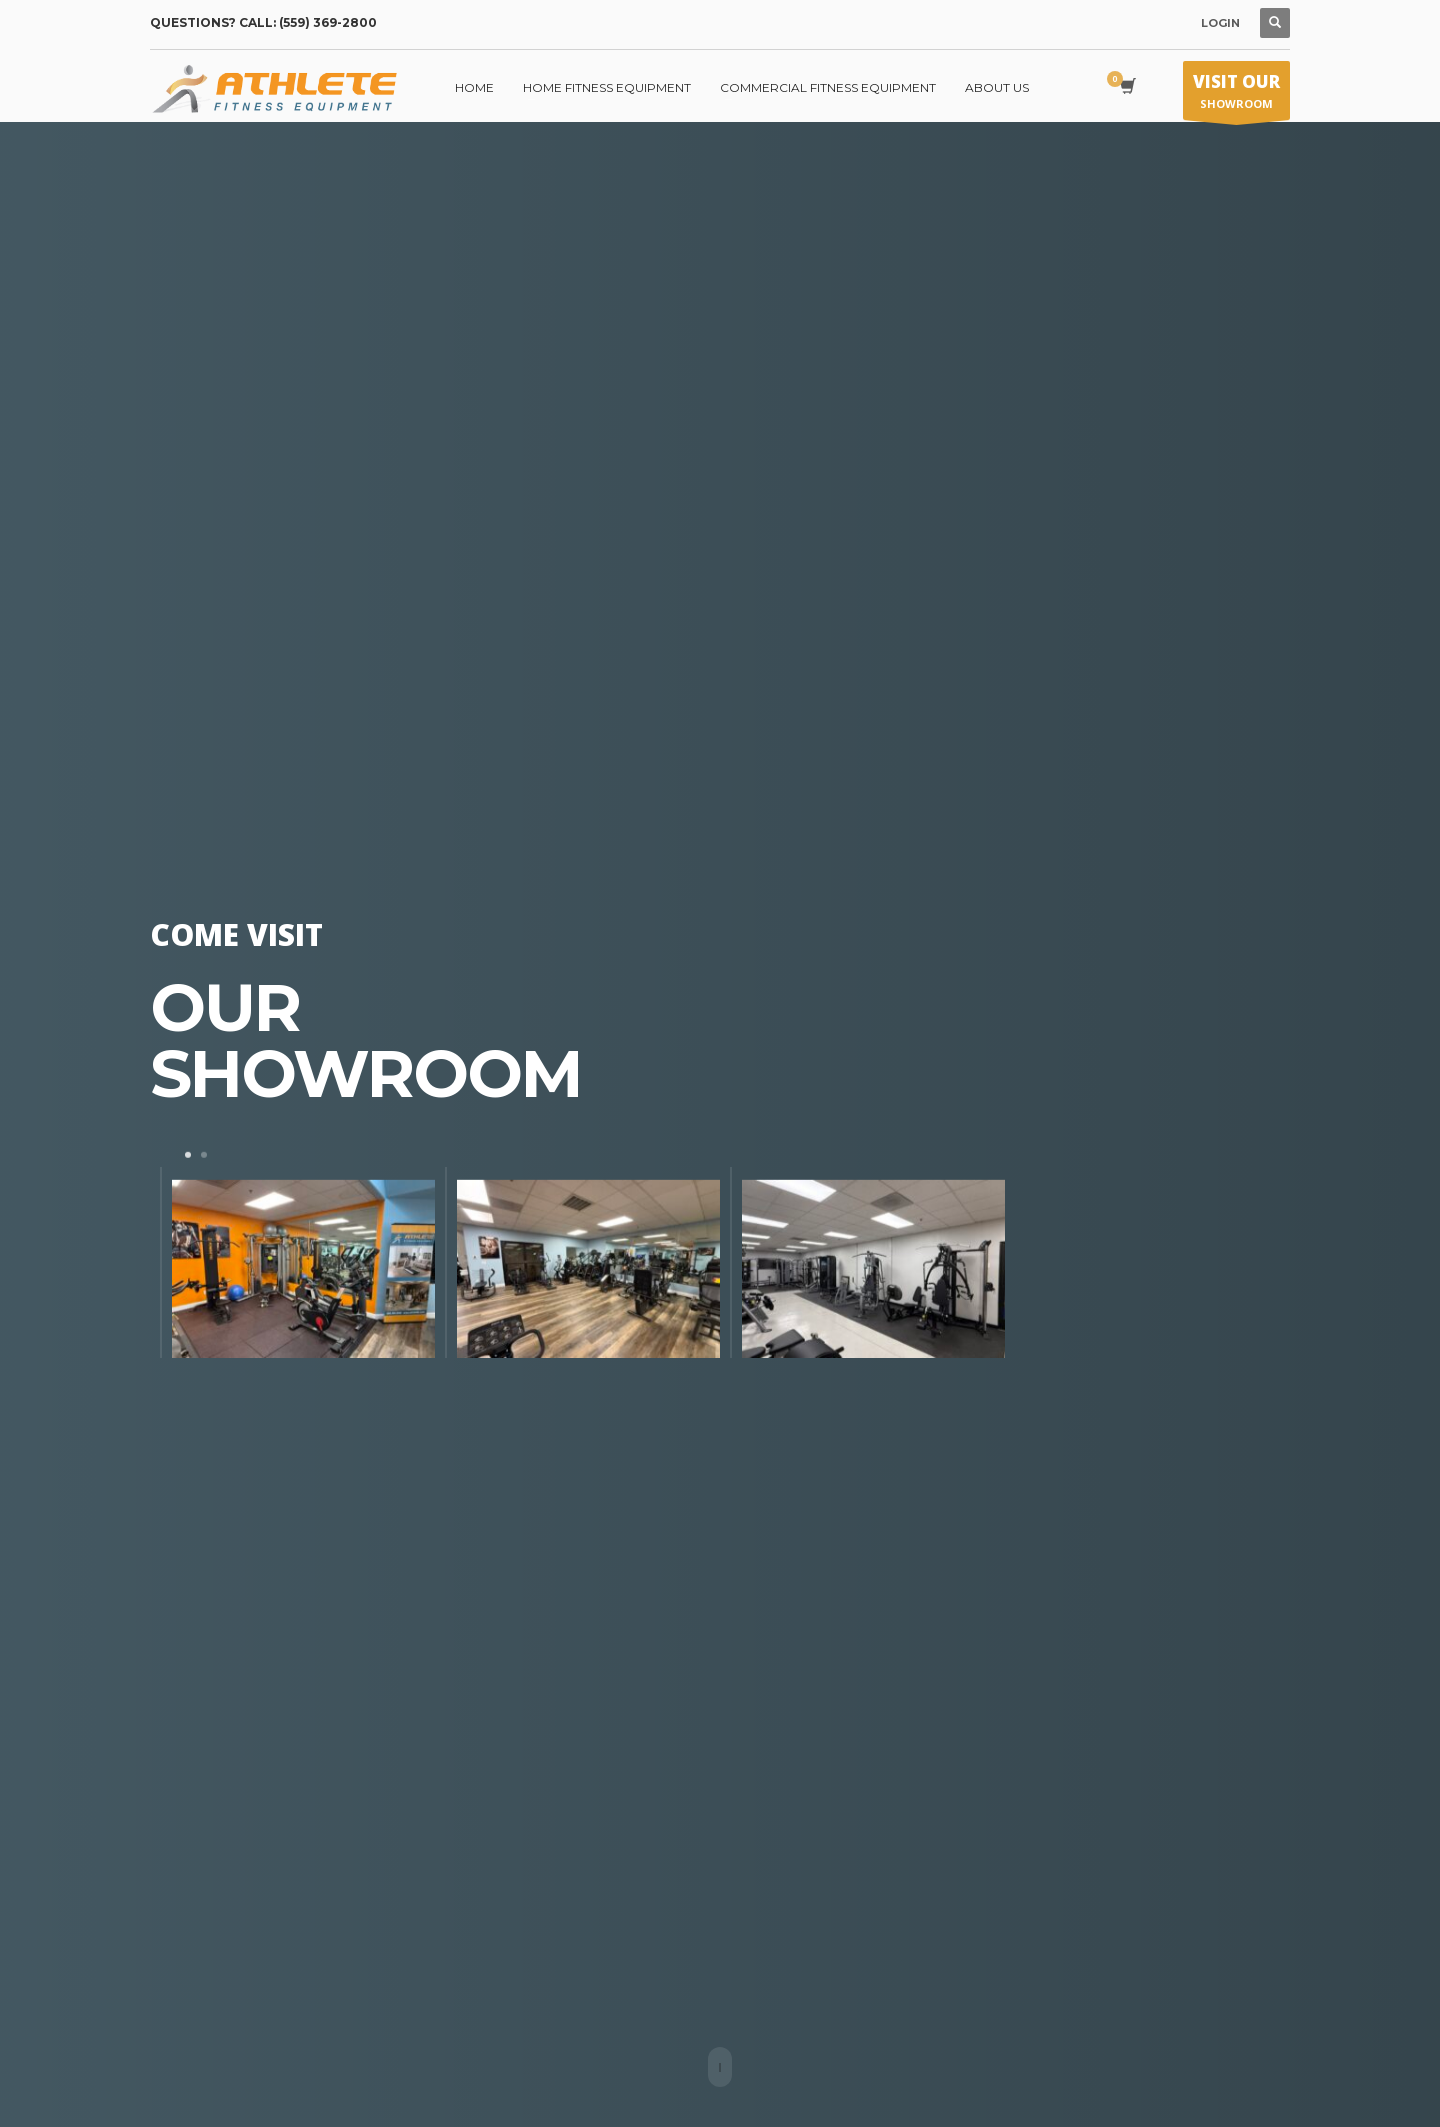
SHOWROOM (1236, 95)
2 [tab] (204, 1154)
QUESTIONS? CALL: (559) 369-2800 (263, 22)
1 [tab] (188, 1154)
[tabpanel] (292, 1261)
